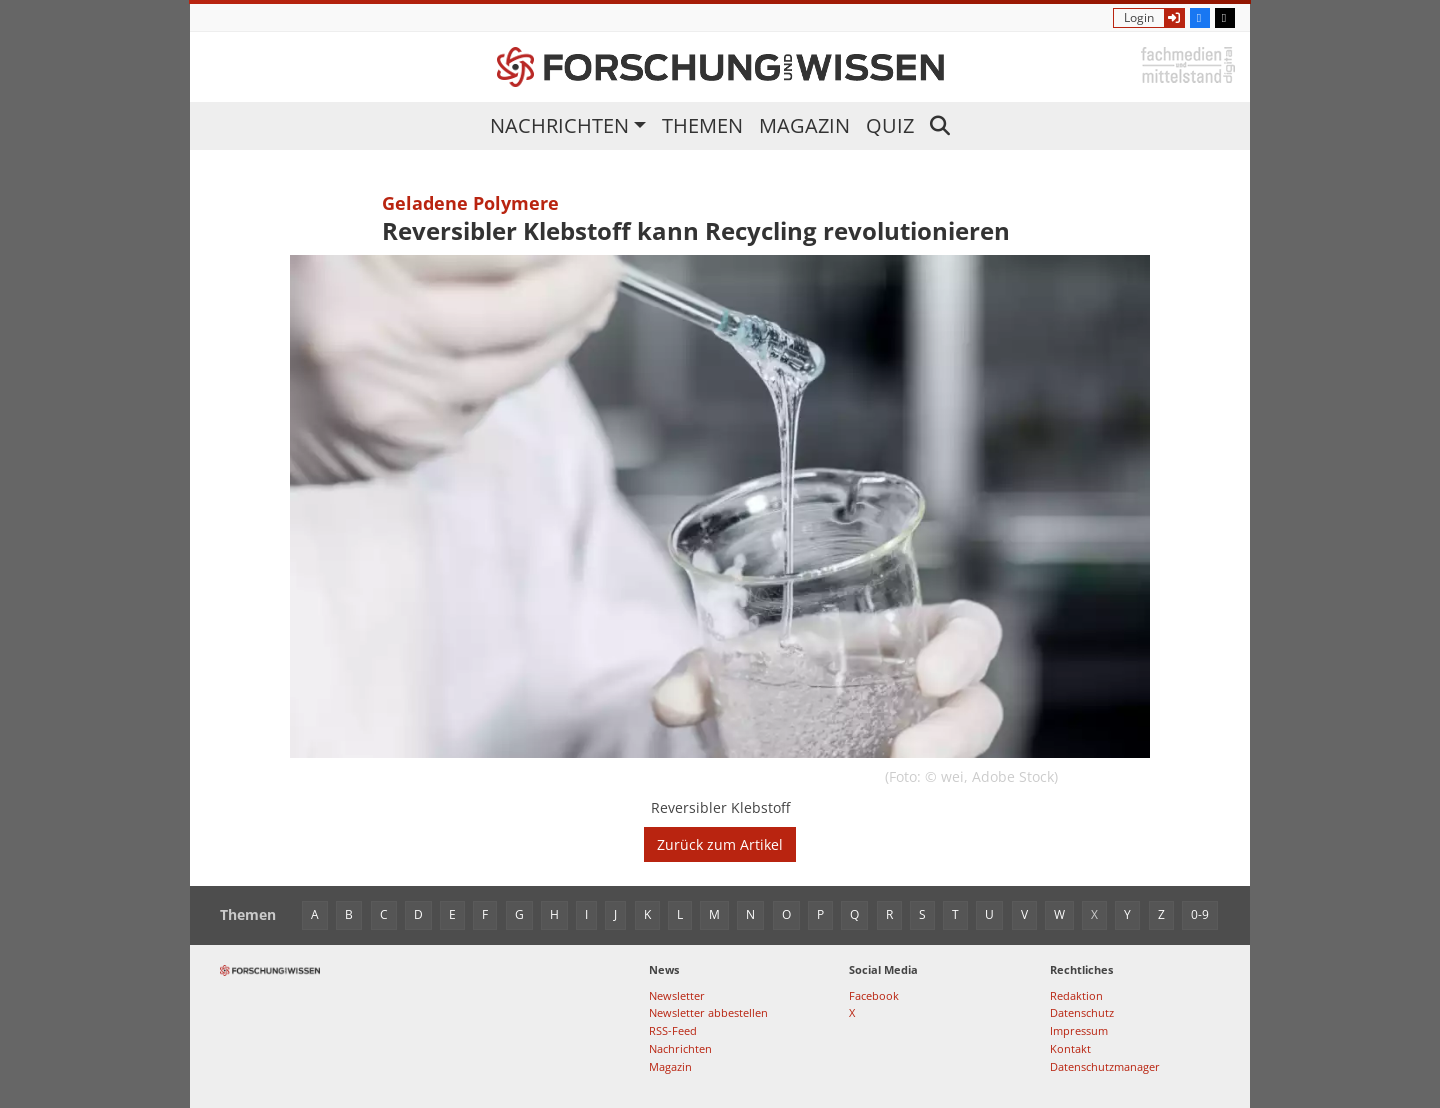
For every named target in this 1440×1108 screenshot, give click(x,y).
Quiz (890, 125)
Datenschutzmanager (1105, 1066)
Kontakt (1070, 1048)
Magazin (804, 125)
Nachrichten (559, 125)
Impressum (1079, 1030)
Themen (702, 125)
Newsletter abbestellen (708, 1012)
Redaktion (1076, 995)
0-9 (1200, 914)
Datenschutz (1082, 1012)
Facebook (874, 995)
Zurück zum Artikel (720, 844)
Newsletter (677, 995)
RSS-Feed (673, 1030)
